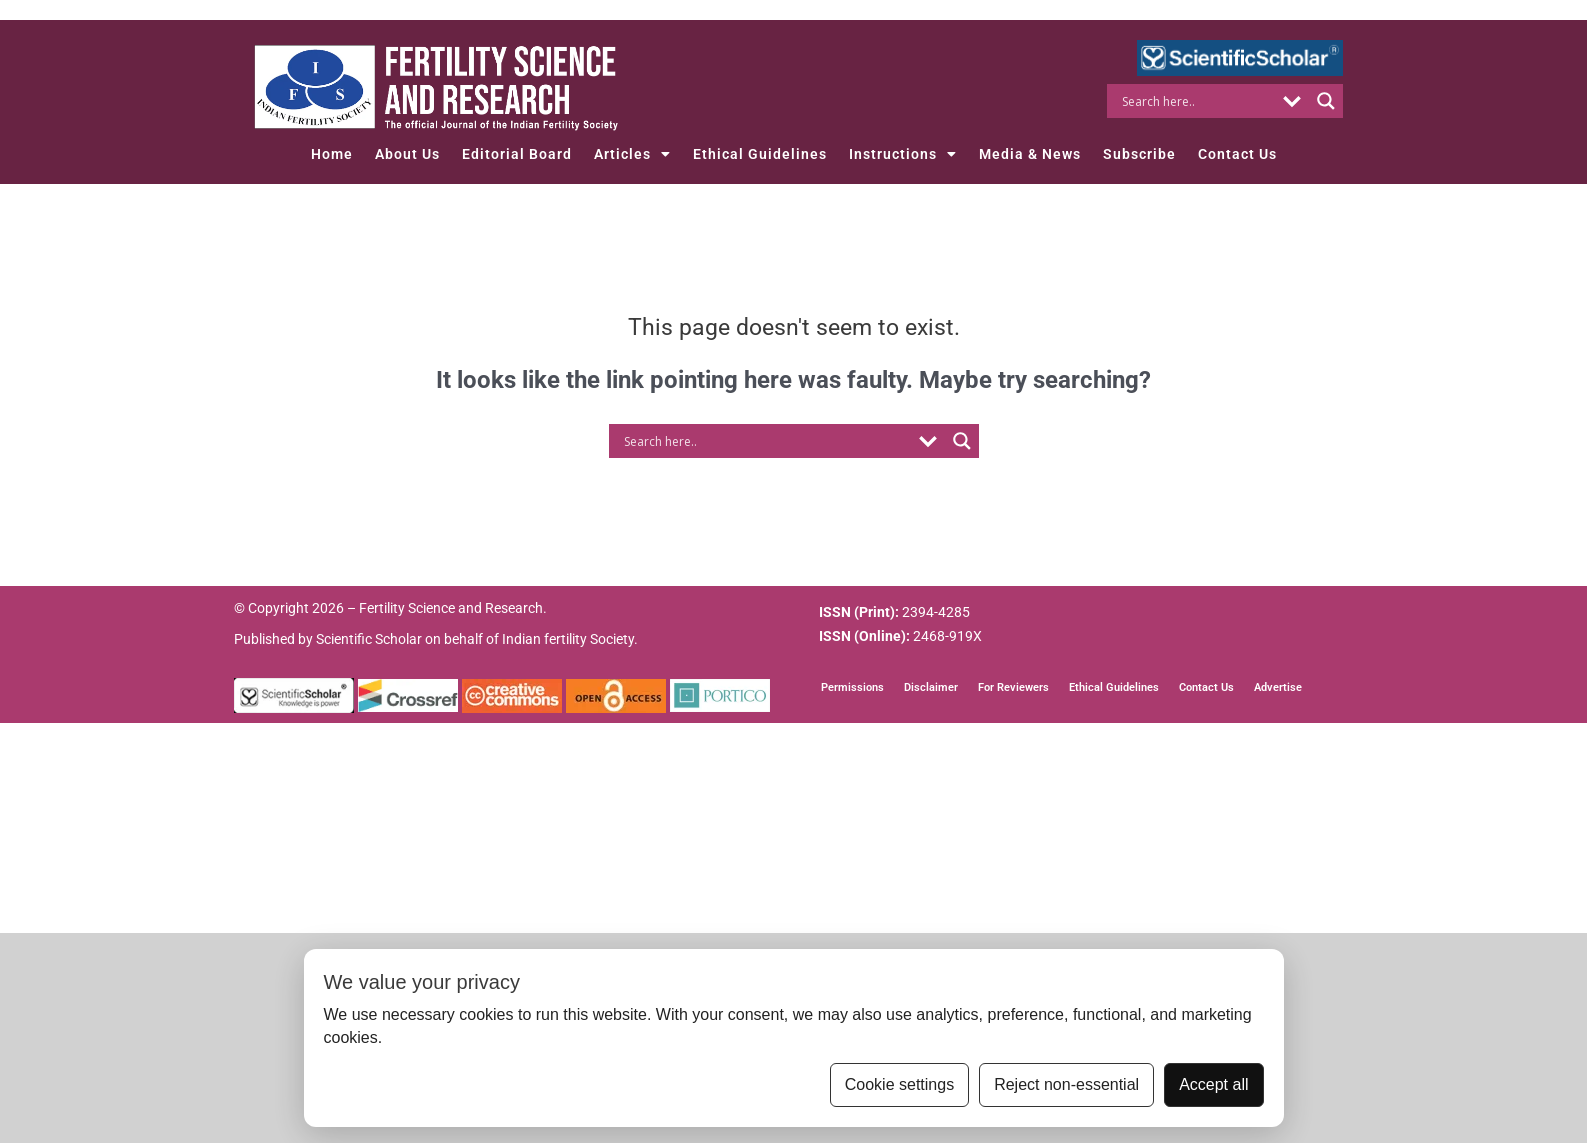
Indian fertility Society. (570, 639)
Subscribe (1139, 154)
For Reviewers (1013, 687)
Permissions (852, 687)
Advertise (1278, 687)
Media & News (1030, 154)
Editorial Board (517, 154)
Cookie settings (899, 1084)
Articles (632, 154)
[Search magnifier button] (1326, 101)
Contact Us (1237, 154)
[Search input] (1196, 101)
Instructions (903, 154)
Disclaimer (931, 687)
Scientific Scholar (369, 639)
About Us (407, 154)
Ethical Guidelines (760, 154)
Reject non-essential (1066, 1084)
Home (332, 154)
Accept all (1213, 1084)
